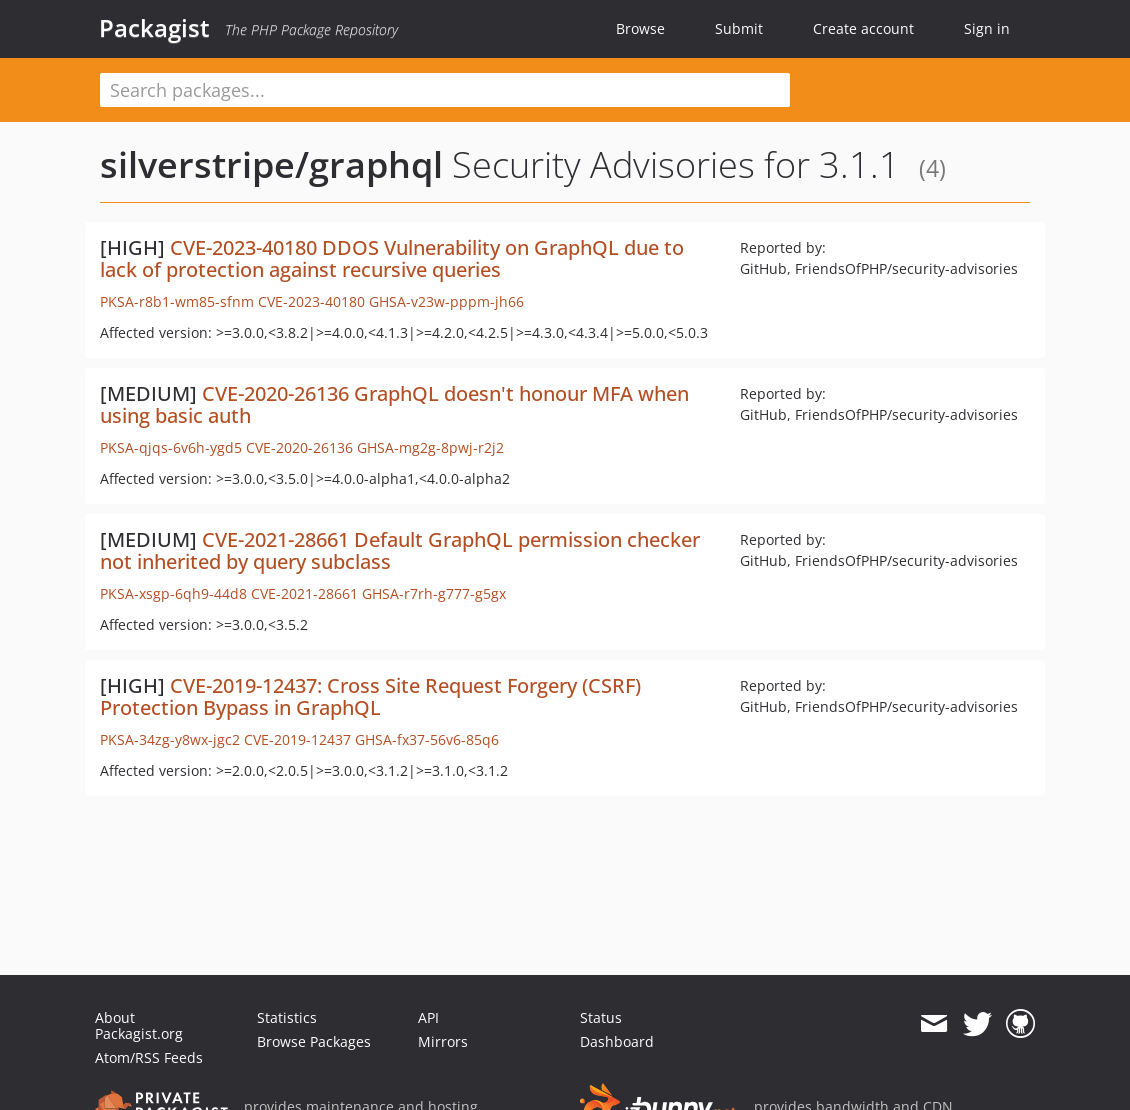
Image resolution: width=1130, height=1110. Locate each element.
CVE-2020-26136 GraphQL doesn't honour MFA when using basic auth (394, 404)
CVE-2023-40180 (311, 301)
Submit (739, 28)
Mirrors (443, 1041)
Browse (640, 28)
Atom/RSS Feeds (149, 1057)
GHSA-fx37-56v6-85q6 (427, 739)
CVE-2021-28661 (304, 593)
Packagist (154, 28)
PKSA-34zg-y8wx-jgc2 (170, 739)
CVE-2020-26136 (299, 447)
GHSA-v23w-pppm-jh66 (446, 301)
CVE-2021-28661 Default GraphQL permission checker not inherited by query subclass (400, 550)
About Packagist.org (139, 1025)
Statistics (287, 1017)
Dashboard (617, 1041)
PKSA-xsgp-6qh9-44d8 (173, 593)
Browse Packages (314, 1041)
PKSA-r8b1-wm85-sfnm (177, 301)
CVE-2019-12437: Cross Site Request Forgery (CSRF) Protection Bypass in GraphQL (370, 696)
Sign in (987, 28)
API (428, 1017)
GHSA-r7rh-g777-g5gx (434, 593)
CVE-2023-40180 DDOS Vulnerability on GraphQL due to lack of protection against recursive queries (392, 258)
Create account (863, 28)
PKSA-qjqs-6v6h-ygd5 (171, 447)
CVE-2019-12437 (297, 739)
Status (601, 1017)
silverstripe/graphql (271, 164)
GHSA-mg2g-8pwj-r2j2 (430, 447)
